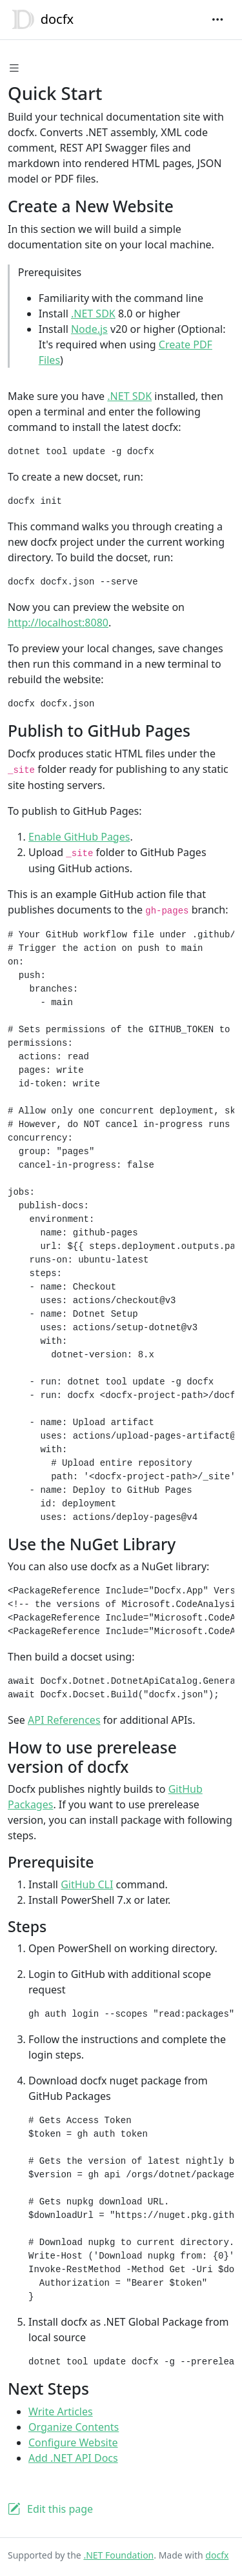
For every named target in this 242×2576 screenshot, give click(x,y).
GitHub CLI (87, 1884)
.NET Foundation (118, 2555)
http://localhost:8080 (58, 622)
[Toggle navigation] (217, 19)
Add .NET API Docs (73, 2458)
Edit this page (60, 2509)
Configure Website (73, 2442)
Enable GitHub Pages (79, 837)
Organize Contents (73, 2427)
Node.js (89, 329)
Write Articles (60, 2411)
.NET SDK (93, 313)
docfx (41, 19)
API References (64, 1720)
